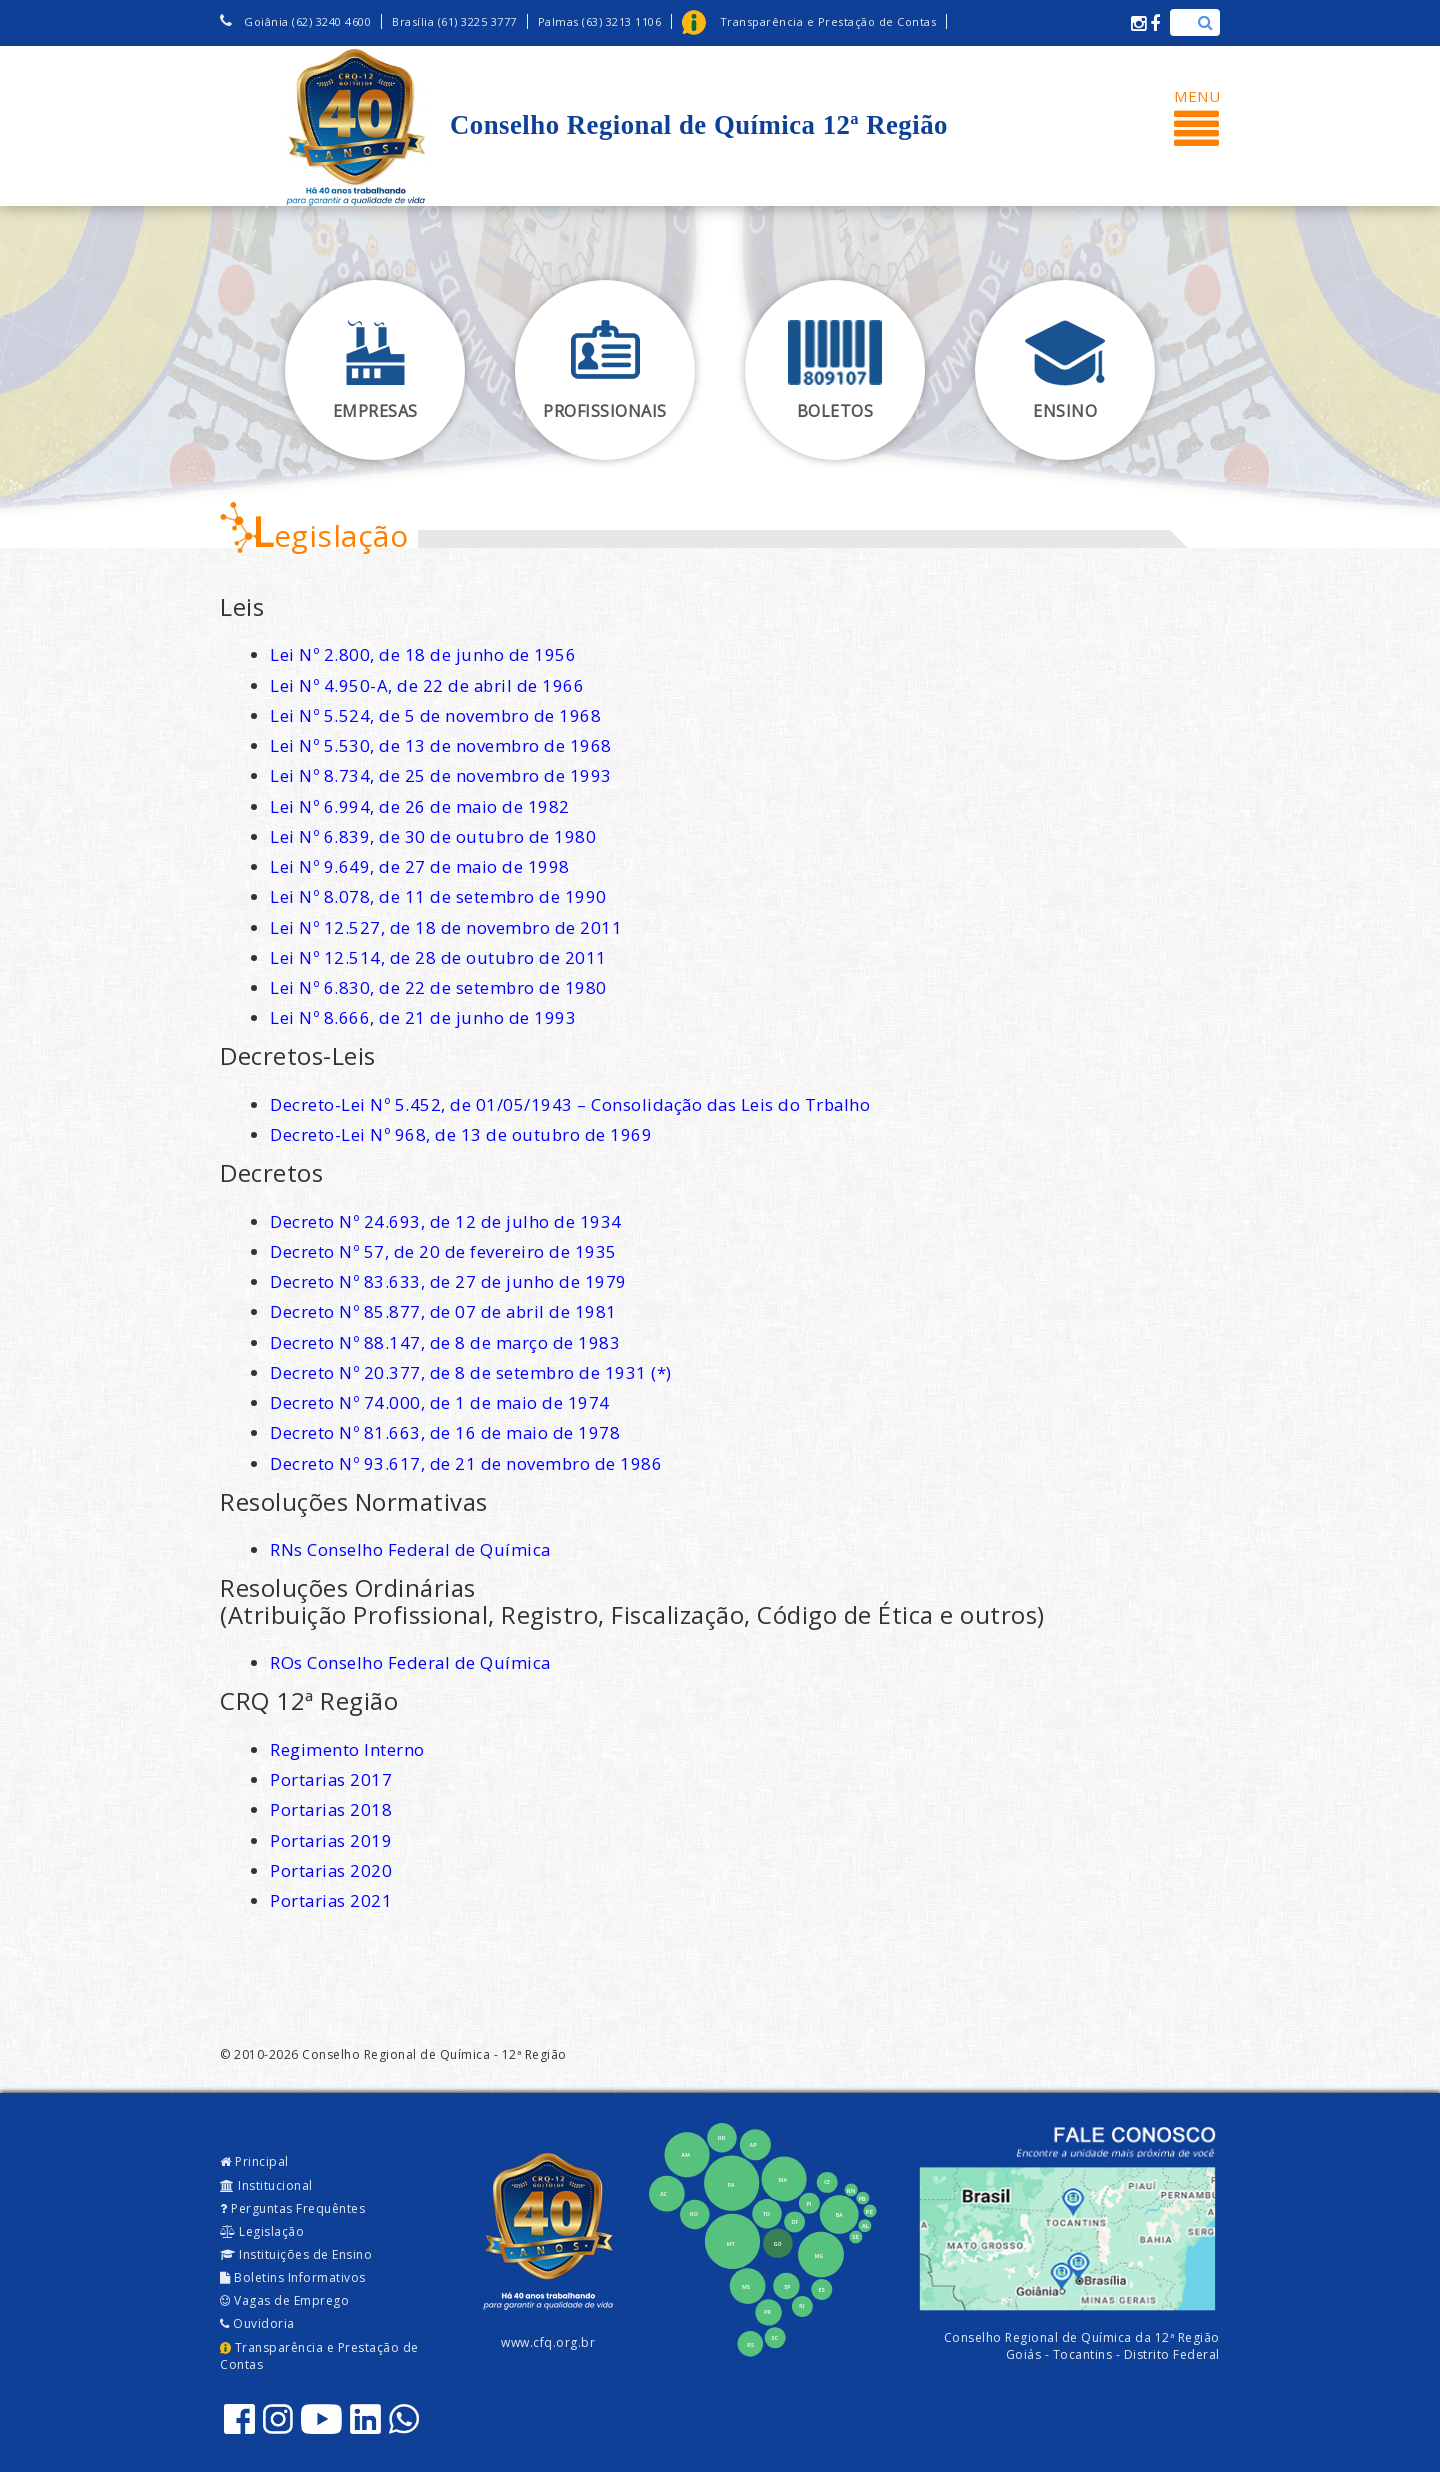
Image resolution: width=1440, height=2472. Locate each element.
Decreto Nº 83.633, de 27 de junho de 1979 (448, 1281)
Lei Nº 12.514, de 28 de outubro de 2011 (438, 957)
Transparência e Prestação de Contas (319, 2356)
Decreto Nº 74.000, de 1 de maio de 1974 (440, 1402)
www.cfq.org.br (548, 2342)
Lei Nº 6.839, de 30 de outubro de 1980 (433, 836)
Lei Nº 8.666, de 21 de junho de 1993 (423, 1017)
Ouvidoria (257, 2323)
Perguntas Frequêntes (292, 2208)
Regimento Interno (347, 1749)
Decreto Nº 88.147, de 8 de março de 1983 (445, 1342)
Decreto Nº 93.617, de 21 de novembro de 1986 (466, 1463)
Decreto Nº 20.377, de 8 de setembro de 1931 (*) (471, 1372)
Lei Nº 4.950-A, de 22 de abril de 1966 (427, 685)
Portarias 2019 (331, 1840)
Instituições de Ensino (296, 2254)
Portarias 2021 (331, 1900)
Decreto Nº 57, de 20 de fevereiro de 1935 (443, 1251)
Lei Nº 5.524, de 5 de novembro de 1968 (435, 715)
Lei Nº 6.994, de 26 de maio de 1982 (420, 806)
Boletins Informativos (293, 2277)
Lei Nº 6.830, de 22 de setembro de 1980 (438, 987)
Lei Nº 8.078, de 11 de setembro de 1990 (438, 896)
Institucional (266, 2185)
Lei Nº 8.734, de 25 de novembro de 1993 (441, 775)
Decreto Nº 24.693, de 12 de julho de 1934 (446, 1221)
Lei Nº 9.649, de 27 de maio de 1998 (420, 866)
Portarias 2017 (331, 1779)
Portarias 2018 (331, 1809)
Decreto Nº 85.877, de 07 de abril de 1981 (443, 1311)
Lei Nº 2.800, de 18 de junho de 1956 (423, 654)
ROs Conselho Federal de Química (410, 1662)
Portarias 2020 (331, 1870)
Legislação (262, 2231)
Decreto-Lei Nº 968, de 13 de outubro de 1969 (461, 1134)
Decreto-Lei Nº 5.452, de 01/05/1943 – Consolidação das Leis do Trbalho (570, 1104)
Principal (254, 2161)
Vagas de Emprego (284, 2300)
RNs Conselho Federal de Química (410, 1549)
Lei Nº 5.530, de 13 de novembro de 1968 (441, 745)
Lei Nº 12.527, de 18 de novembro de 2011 (446, 927)
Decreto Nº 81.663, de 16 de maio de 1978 (445, 1432)
